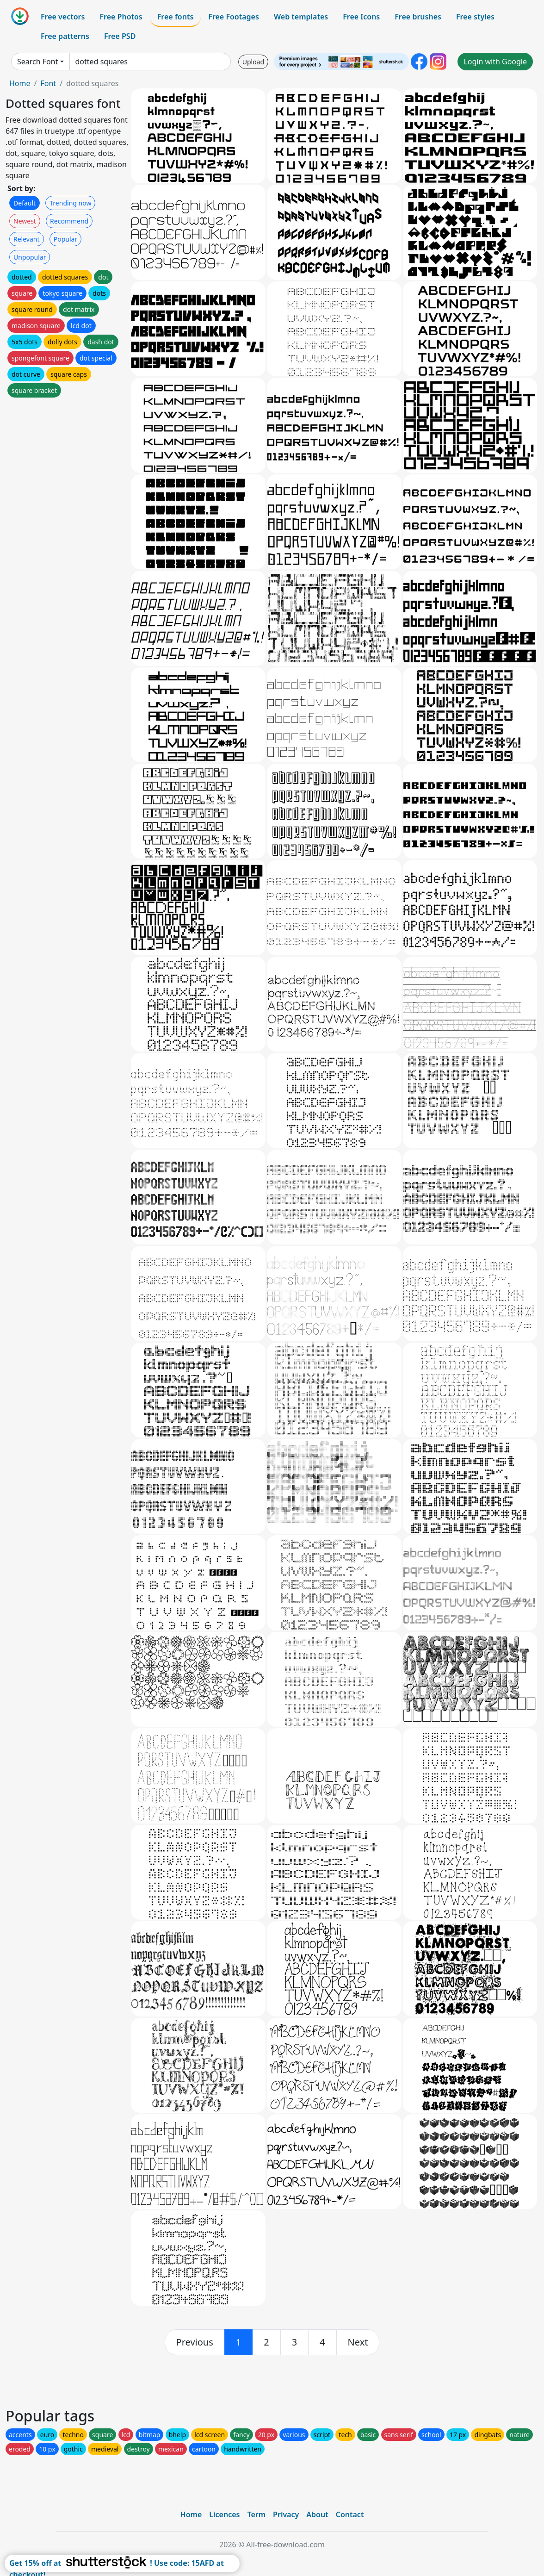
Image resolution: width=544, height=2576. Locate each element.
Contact (350, 2514)
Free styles (475, 17)
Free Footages (233, 17)
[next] (358, 2342)
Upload (253, 61)
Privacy (286, 2514)
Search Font (37, 61)
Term (256, 2514)
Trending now (70, 203)
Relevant (26, 239)
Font (48, 83)
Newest (24, 221)
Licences (224, 2514)
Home (20, 83)
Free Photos (120, 17)
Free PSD (120, 36)
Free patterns (65, 36)
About (317, 2514)
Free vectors (63, 17)
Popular (65, 239)
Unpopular (29, 257)
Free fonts (175, 17)
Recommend (69, 221)
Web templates (301, 17)
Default (24, 203)
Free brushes (418, 17)
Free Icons (361, 17)
